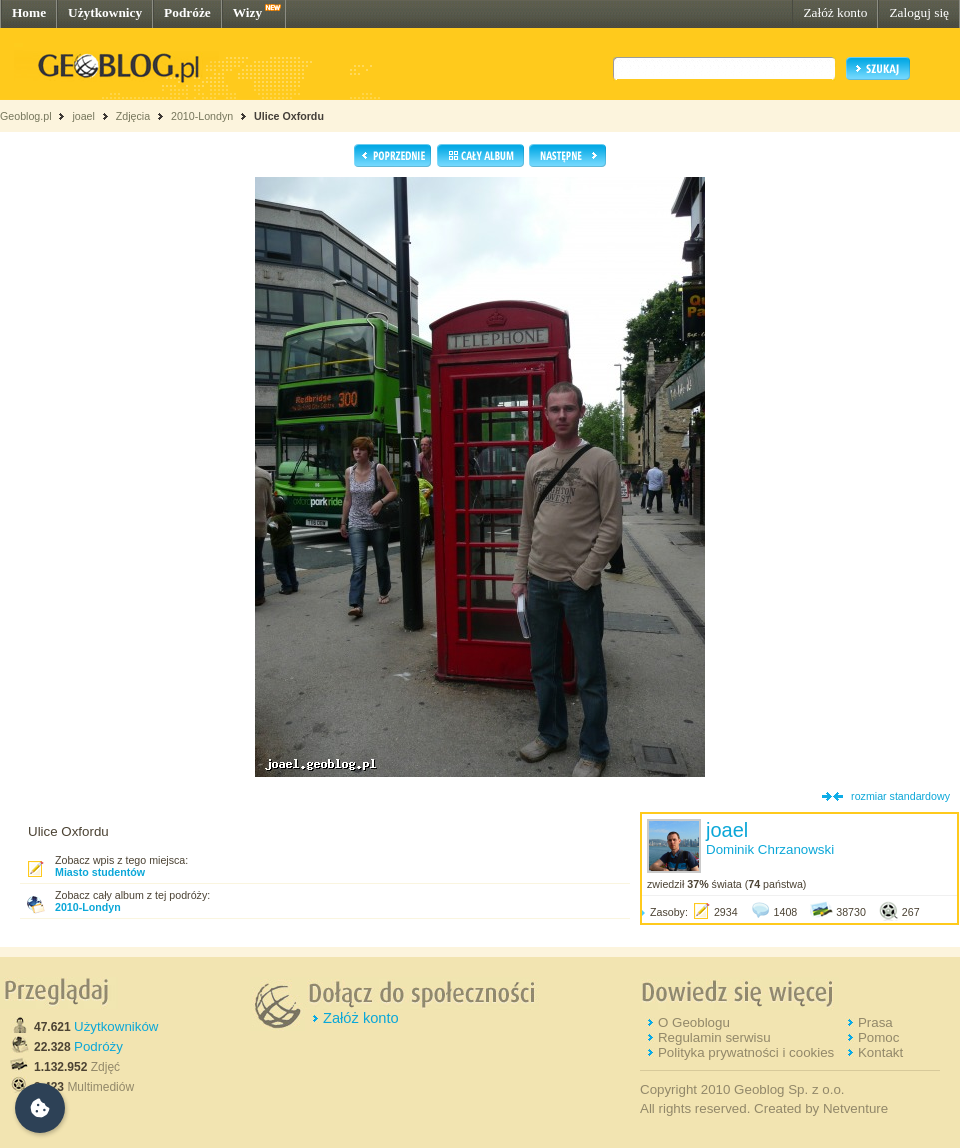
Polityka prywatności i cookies (746, 1052)
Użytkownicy (105, 12)
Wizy (247, 12)
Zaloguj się (919, 12)
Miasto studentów (100, 872)
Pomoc (878, 1037)
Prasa (875, 1022)
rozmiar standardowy (900, 796)
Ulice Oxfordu (289, 116)
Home (29, 12)
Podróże (187, 12)
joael (83, 116)
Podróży (98, 1046)
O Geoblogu (694, 1022)
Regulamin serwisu (714, 1037)
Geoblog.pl (26, 116)
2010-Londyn (202, 116)
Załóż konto (835, 12)
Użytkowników (116, 1026)
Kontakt (880, 1052)
